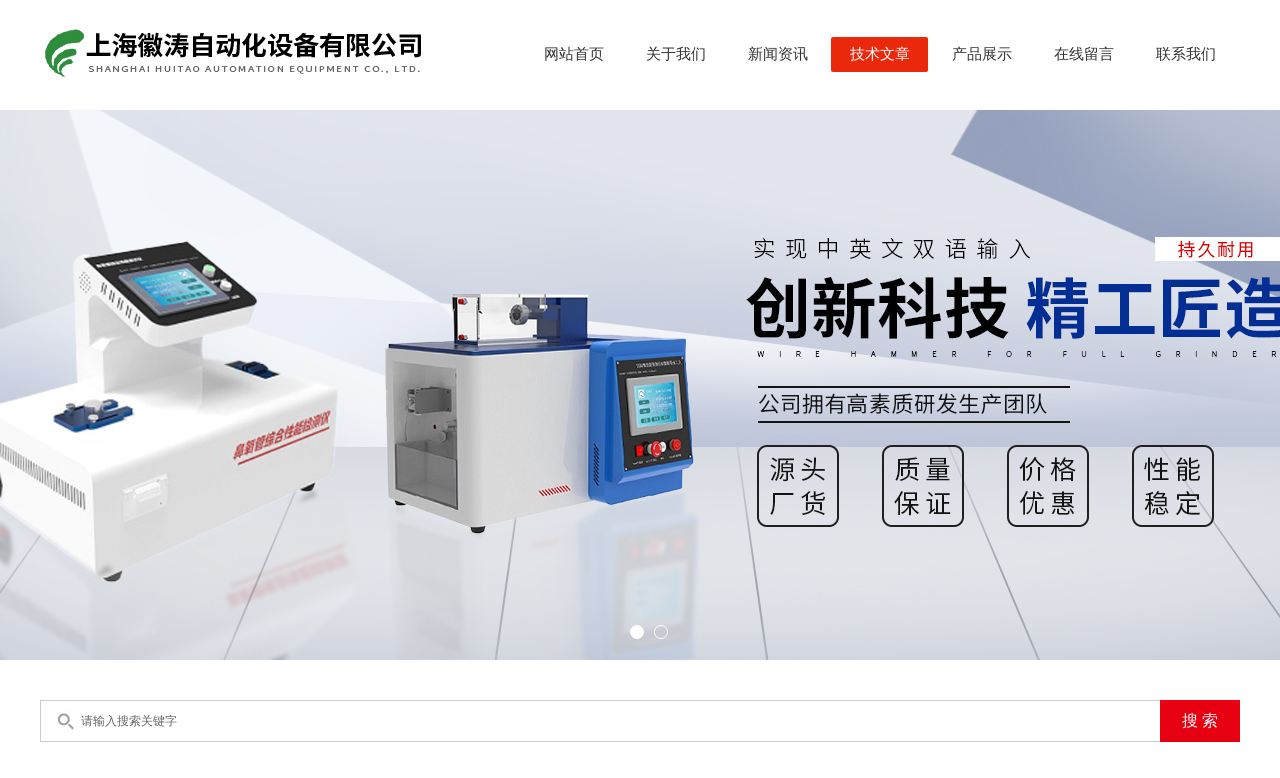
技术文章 (880, 54)
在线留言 (1084, 54)
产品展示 (982, 54)
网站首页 (574, 54)
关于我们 (676, 54)
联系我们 (1186, 54)
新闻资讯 (778, 54)
